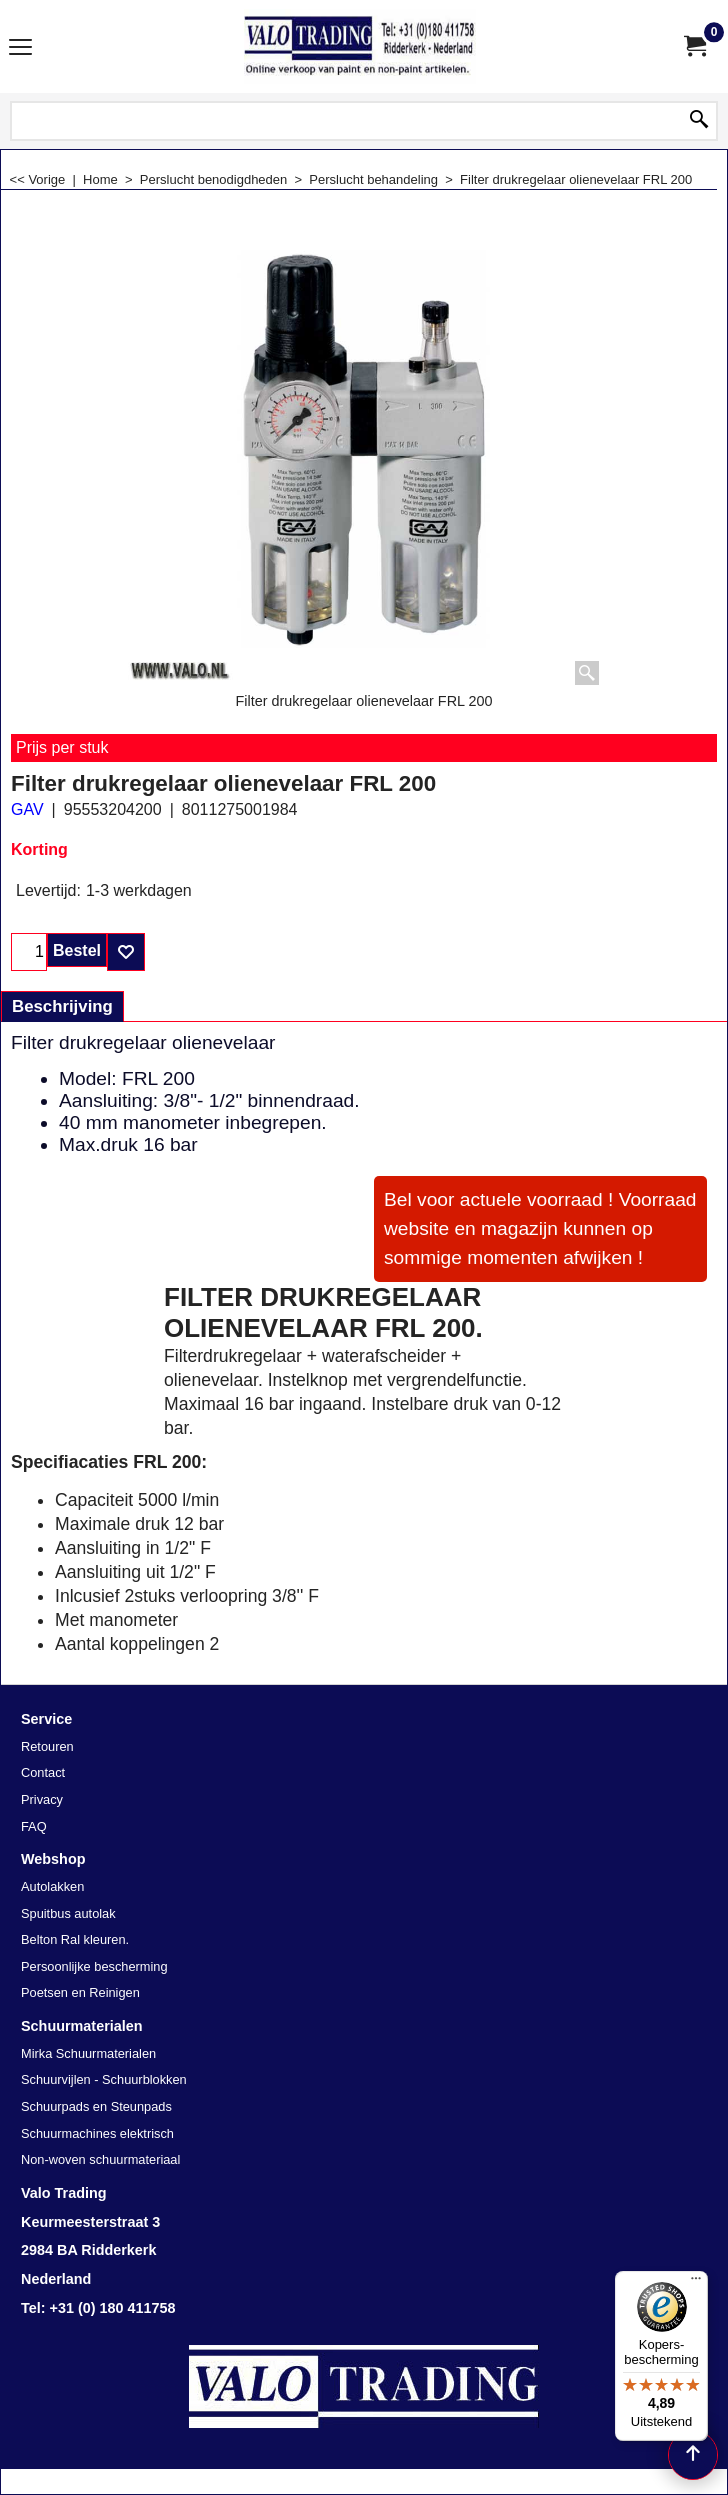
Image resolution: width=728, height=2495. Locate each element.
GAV (27, 809)
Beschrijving (62, 1006)
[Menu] (696, 2283)
